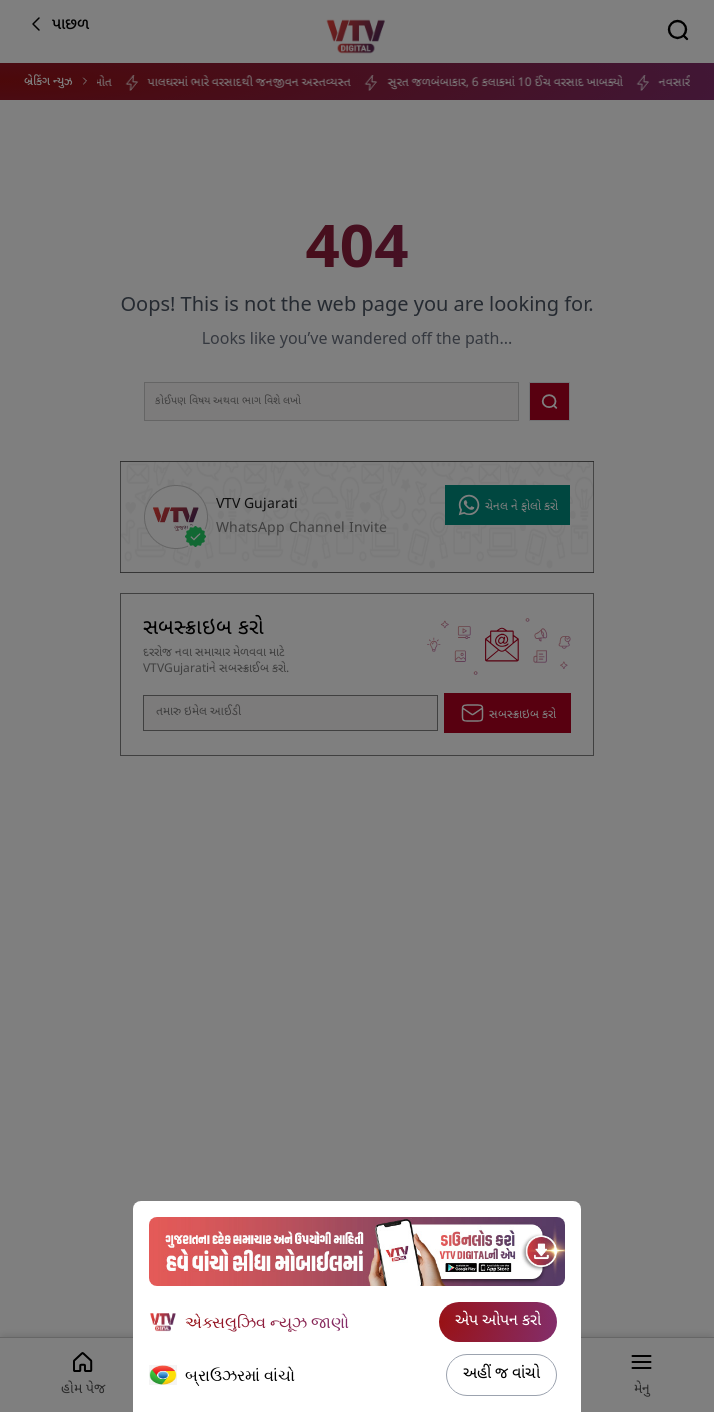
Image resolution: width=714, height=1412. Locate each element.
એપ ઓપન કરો (498, 1321)
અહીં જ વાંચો (501, 1374)
